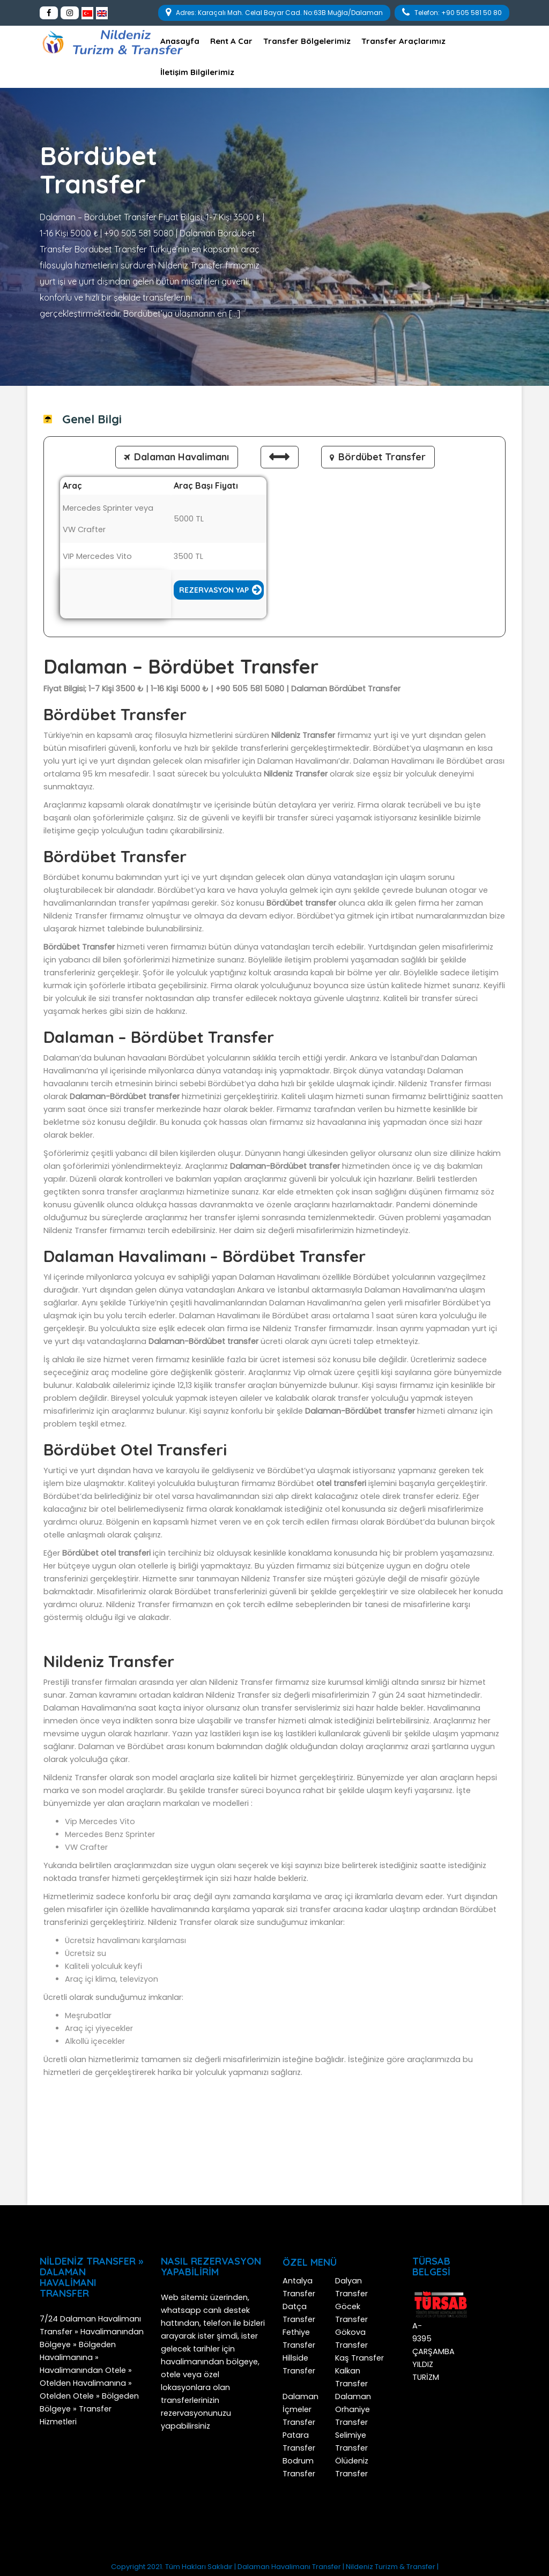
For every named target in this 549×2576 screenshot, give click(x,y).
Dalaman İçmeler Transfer (300, 2409)
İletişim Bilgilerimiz (197, 72)
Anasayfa (179, 41)
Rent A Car (231, 41)
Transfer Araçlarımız (403, 41)
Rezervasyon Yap (214, 590)
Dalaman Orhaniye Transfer (353, 2409)
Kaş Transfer (359, 2358)
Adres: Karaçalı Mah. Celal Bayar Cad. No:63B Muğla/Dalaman (274, 12)
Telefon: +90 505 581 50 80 (452, 12)
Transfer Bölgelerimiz (307, 41)
